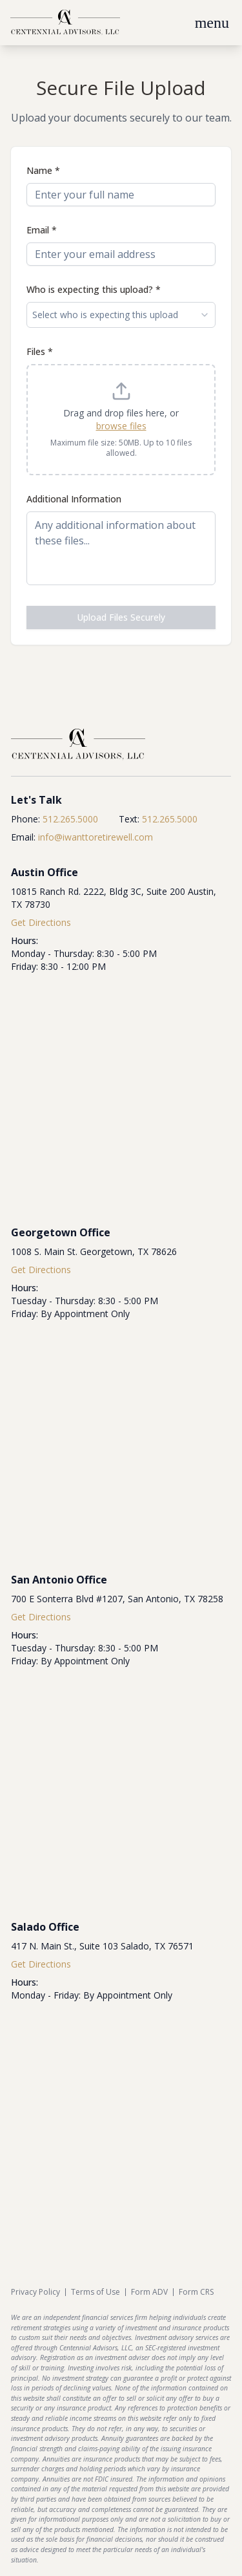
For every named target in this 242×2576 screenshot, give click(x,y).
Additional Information (73, 499)
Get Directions (41, 922)
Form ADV (149, 2292)
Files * (39, 351)
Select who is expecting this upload (121, 314)
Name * (43, 170)
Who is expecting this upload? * (93, 289)
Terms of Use (95, 2292)
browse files (121, 426)
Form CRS (196, 2292)
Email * (41, 230)
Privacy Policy (35, 2292)
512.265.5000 (70, 819)
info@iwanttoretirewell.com (95, 837)
